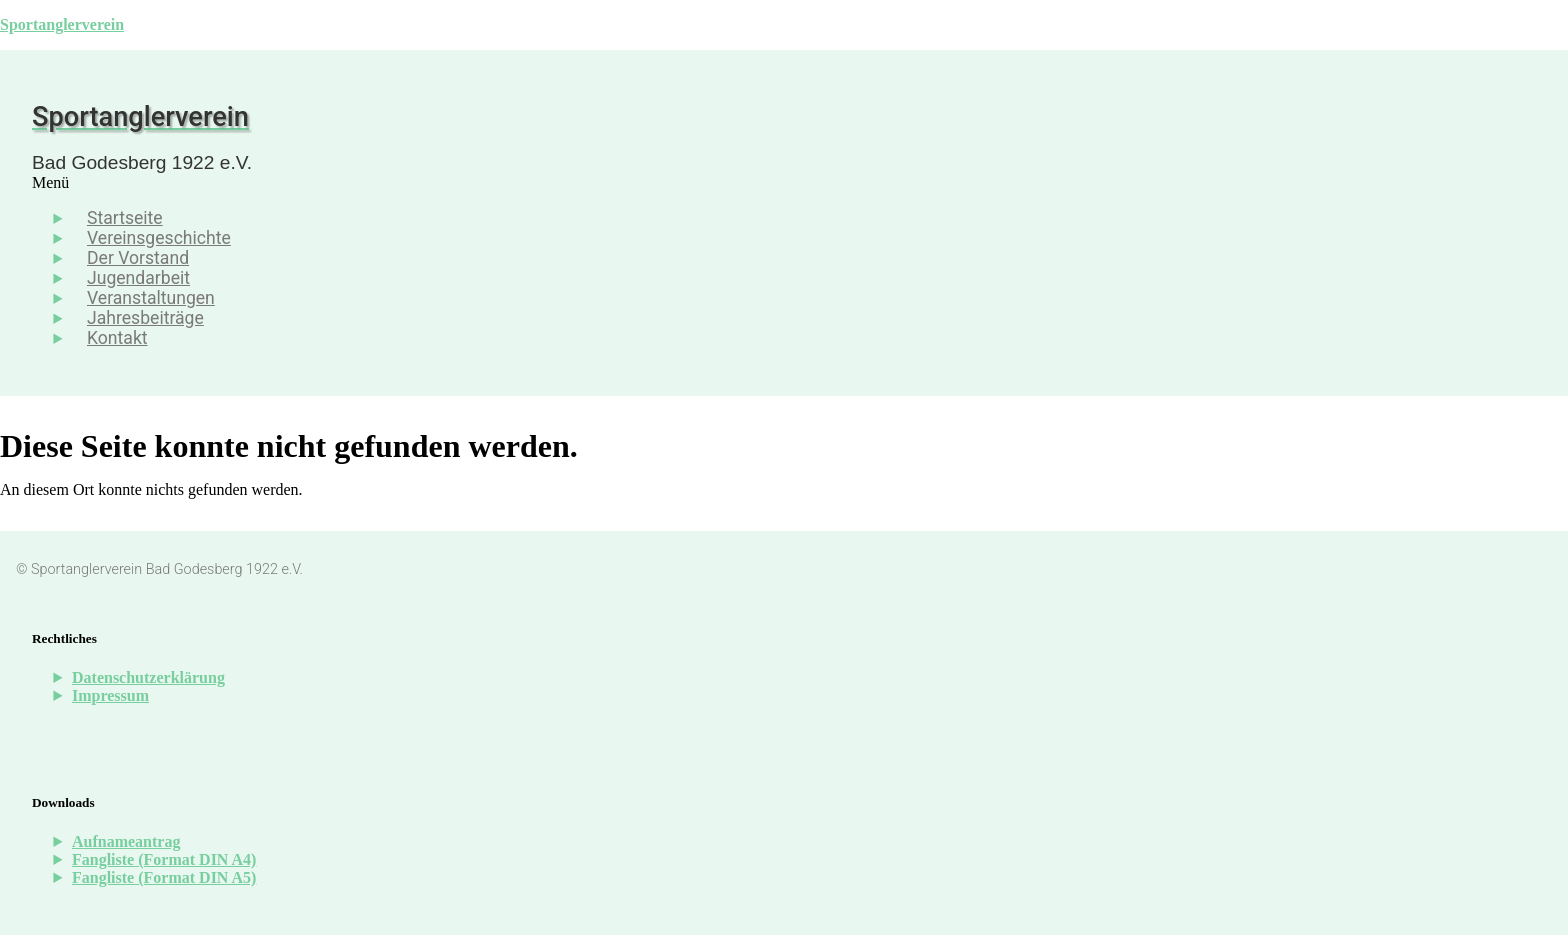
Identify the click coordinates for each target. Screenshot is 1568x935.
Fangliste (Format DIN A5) (164, 877)
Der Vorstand (138, 258)
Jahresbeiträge (145, 318)
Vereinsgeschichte (159, 238)
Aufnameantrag (126, 841)
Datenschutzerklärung (148, 677)
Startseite (125, 218)
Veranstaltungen (151, 298)
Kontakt (117, 338)
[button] (596, 183)
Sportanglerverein (62, 24)
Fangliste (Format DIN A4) (164, 859)
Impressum (110, 695)
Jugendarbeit (138, 278)
